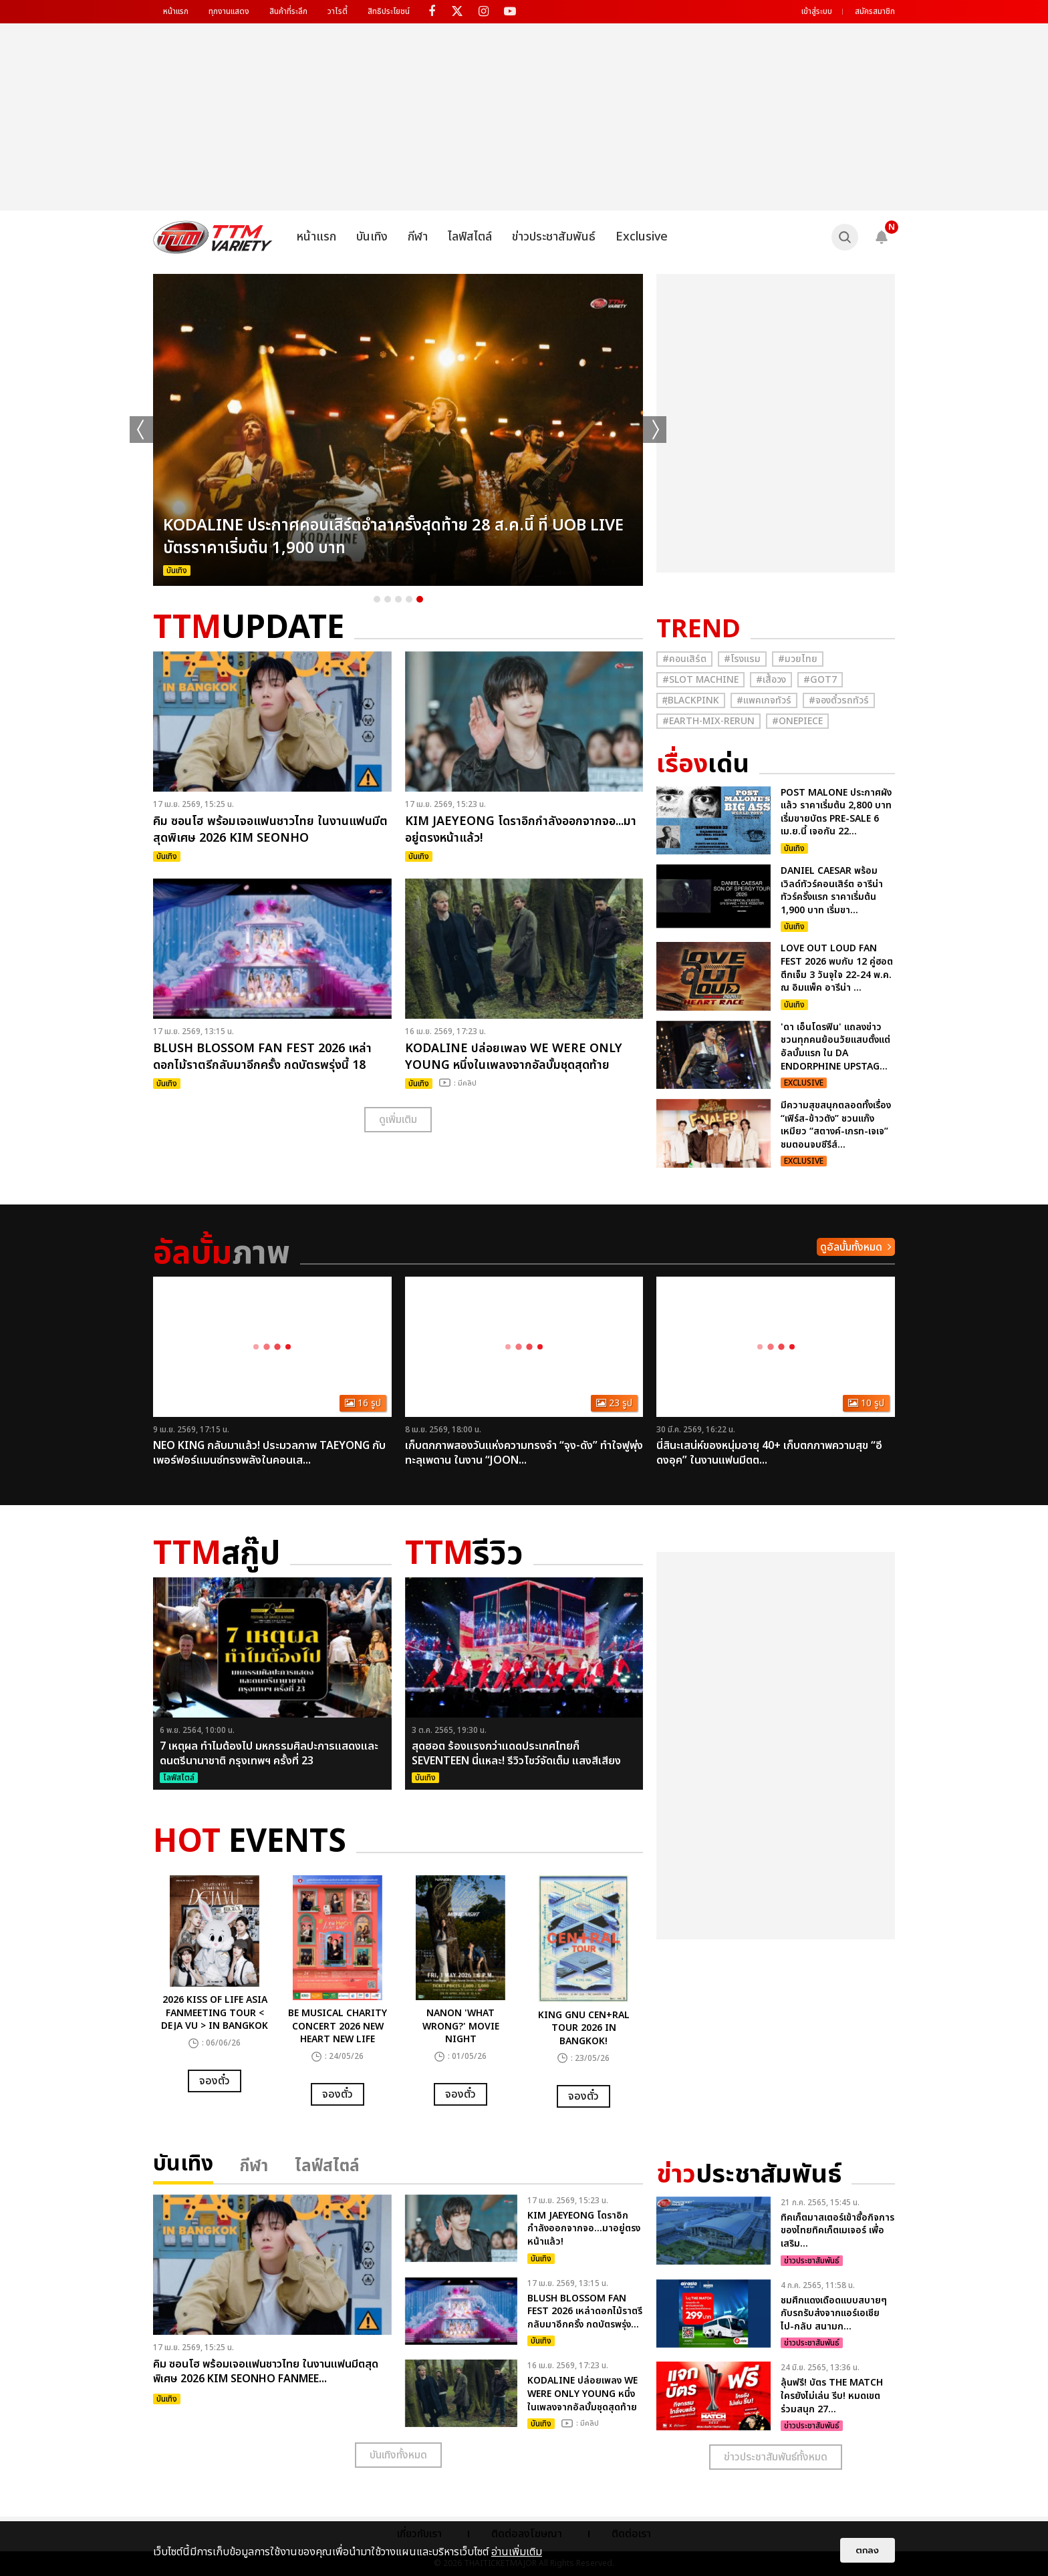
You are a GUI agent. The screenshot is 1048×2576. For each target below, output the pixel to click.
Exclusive (642, 237)
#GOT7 (820, 680)
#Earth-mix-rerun (708, 721)
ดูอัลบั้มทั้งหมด (851, 1247)
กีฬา (418, 237)
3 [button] (398, 599)
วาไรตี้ (338, 11)
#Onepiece (797, 721)
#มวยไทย (797, 659)
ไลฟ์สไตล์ (470, 237)
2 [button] (387, 599)
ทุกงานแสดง (229, 11)
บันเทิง (372, 237)
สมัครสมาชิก (875, 11)
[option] (398, 430)
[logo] (213, 237)
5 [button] (419, 599)
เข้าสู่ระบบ (816, 11)
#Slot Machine (700, 680)
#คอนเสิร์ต (684, 659)
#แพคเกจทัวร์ (764, 700)
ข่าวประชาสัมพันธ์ (554, 237)
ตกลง (867, 2550)
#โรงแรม (742, 659)
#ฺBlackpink (690, 700)
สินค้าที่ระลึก (288, 11)
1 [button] (377, 599)
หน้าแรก (175, 11)
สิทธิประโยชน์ (389, 11)
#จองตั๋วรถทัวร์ (839, 700)
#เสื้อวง (771, 680)
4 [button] (409, 599)
